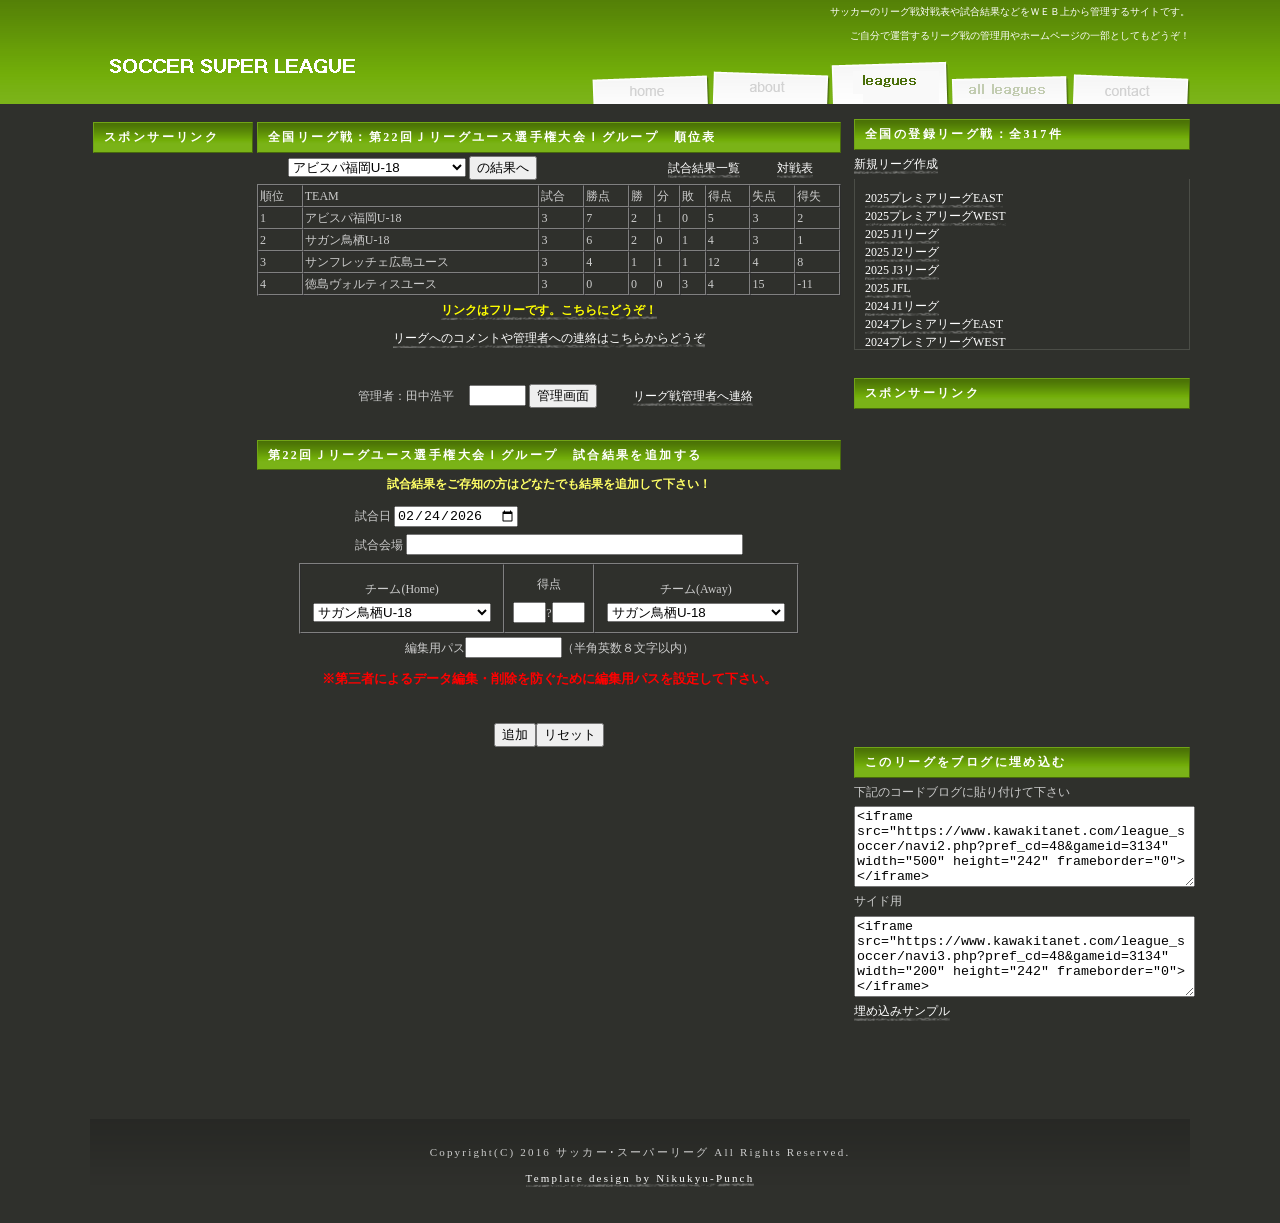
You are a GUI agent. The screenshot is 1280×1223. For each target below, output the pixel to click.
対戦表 (795, 168)
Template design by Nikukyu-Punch (640, 1178)
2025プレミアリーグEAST (934, 198)
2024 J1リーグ (902, 306)
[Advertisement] (173, 453)
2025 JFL (888, 288)
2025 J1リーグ (902, 234)
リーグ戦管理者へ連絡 (693, 396)
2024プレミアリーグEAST (934, 324)
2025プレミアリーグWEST (935, 216)
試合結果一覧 (704, 168)
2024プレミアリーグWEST (935, 342)
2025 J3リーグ (902, 270)
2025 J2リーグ (902, 252)
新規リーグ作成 (896, 164)
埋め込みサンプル (902, 1041)
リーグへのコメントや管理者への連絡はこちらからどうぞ (549, 338)
